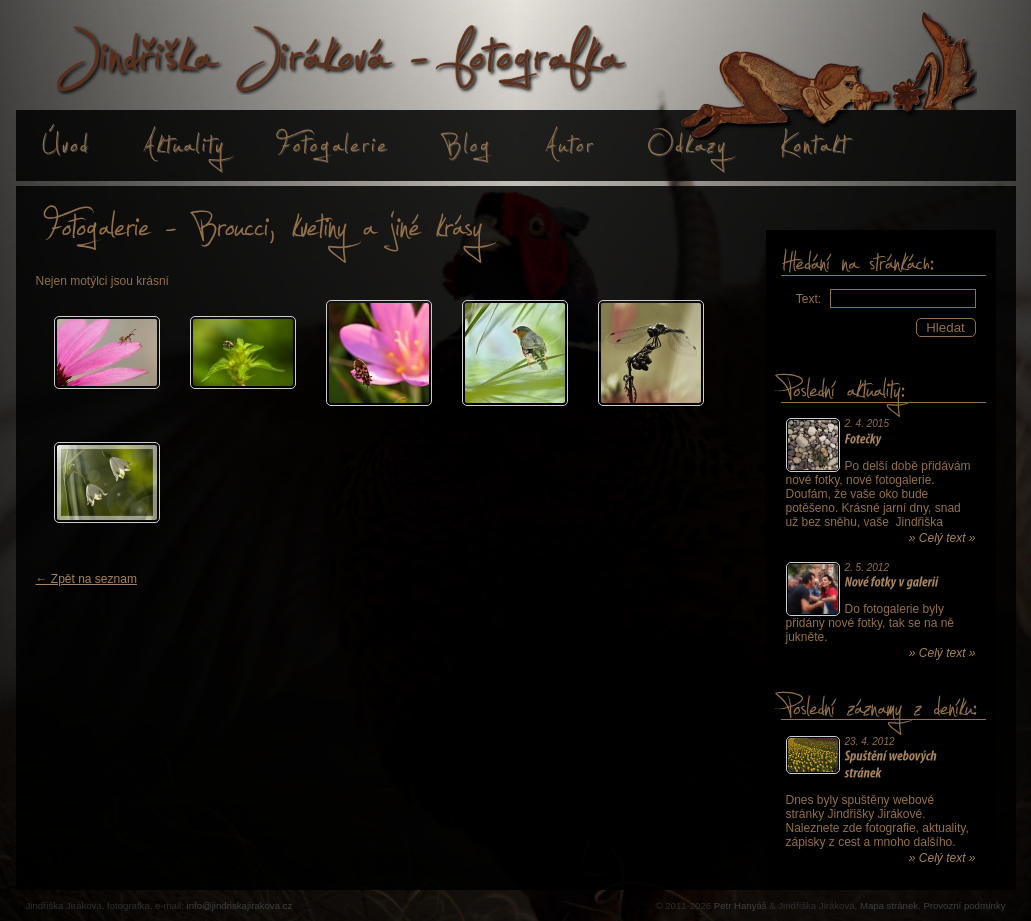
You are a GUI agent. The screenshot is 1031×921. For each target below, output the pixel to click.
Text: (808, 299)
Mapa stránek (889, 905)
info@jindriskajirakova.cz (240, 905)
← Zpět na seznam (86, 579)
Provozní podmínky (964, 905)
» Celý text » (942, 538)
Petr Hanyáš (740, 905)
